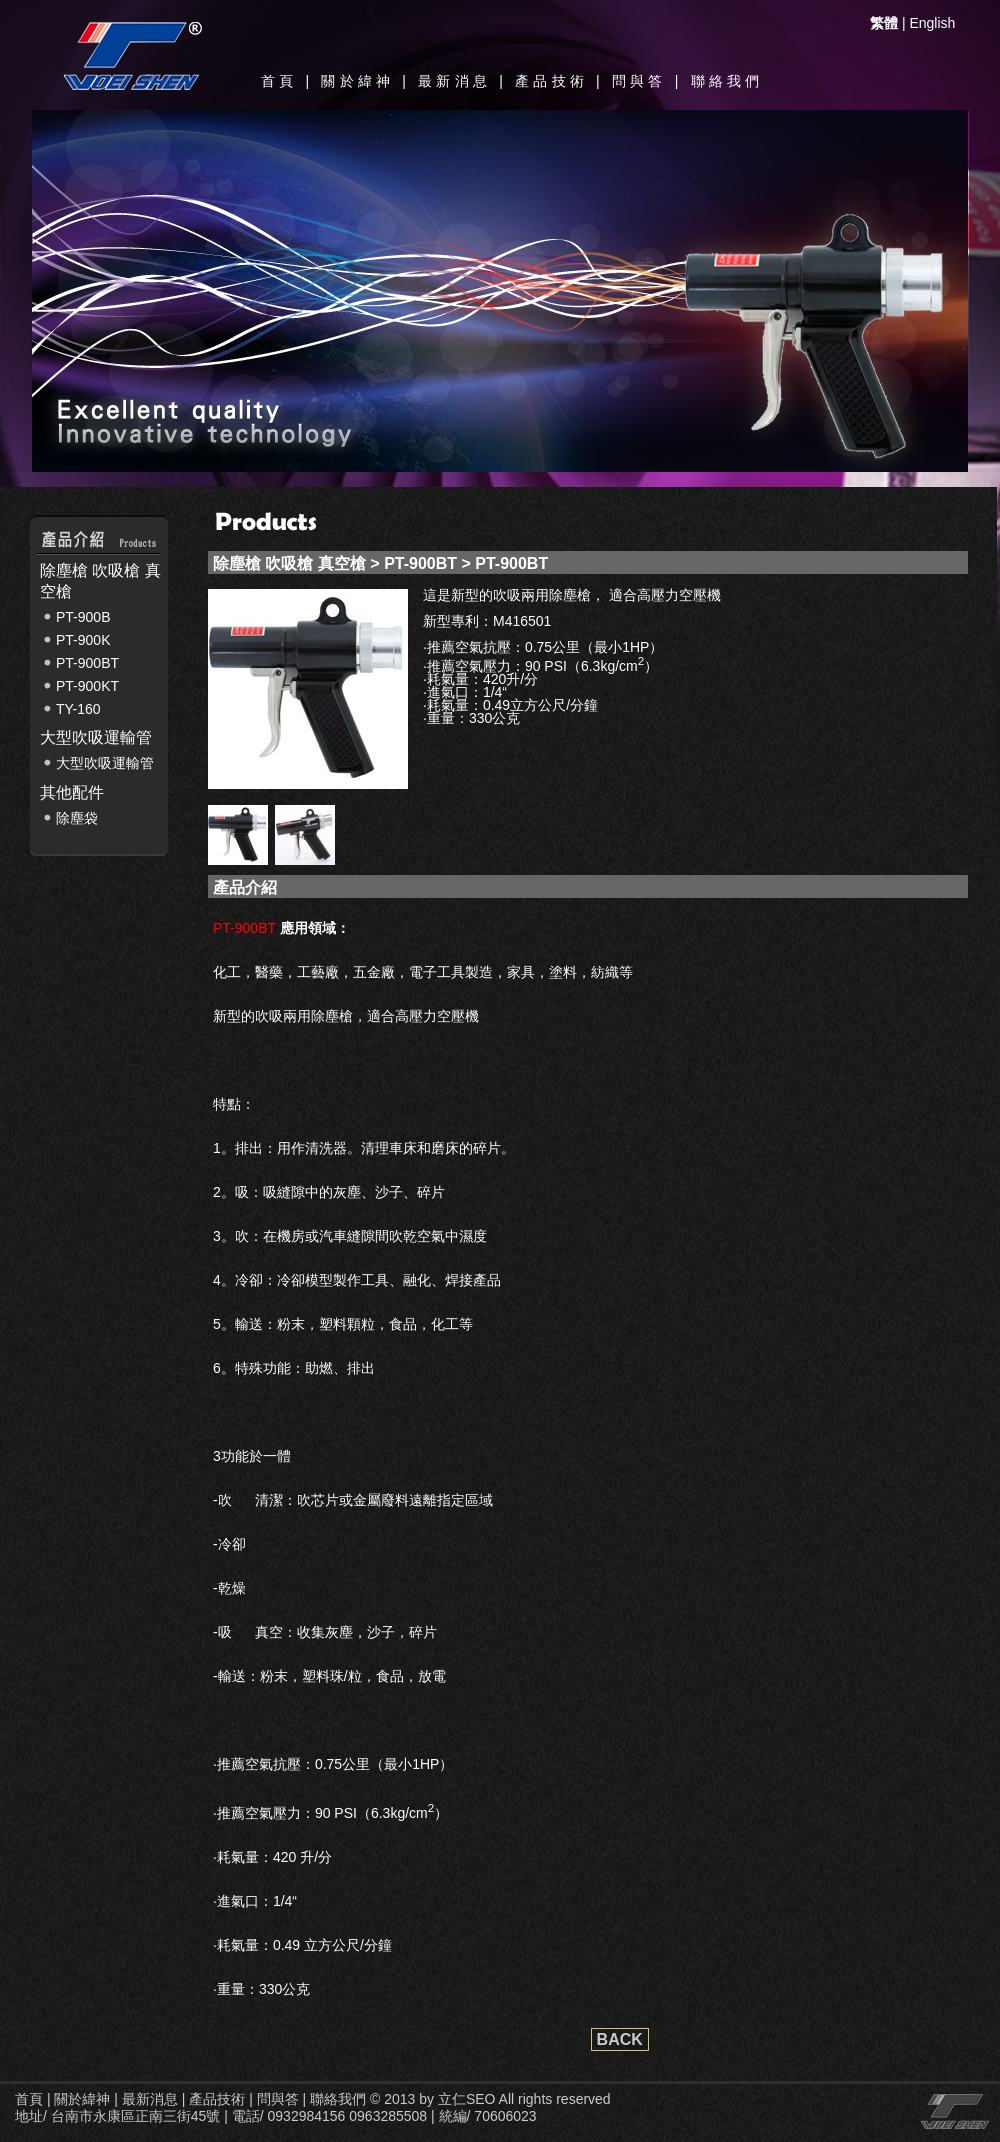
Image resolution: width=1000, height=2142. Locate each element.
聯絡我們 (727, 81)
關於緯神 (357, 81)
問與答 (639, 81)
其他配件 (72, 792)
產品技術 (551, 81)
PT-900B (83, 617)
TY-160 (78, 709)
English (932, 23)
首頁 (279, 81)
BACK (620, 2039)
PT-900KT (87, 686)
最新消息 (454, 81)
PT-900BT (87, 663)
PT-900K (83, 640)
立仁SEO (467, 2099)
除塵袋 (77, 818)
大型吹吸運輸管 (96, 737)
